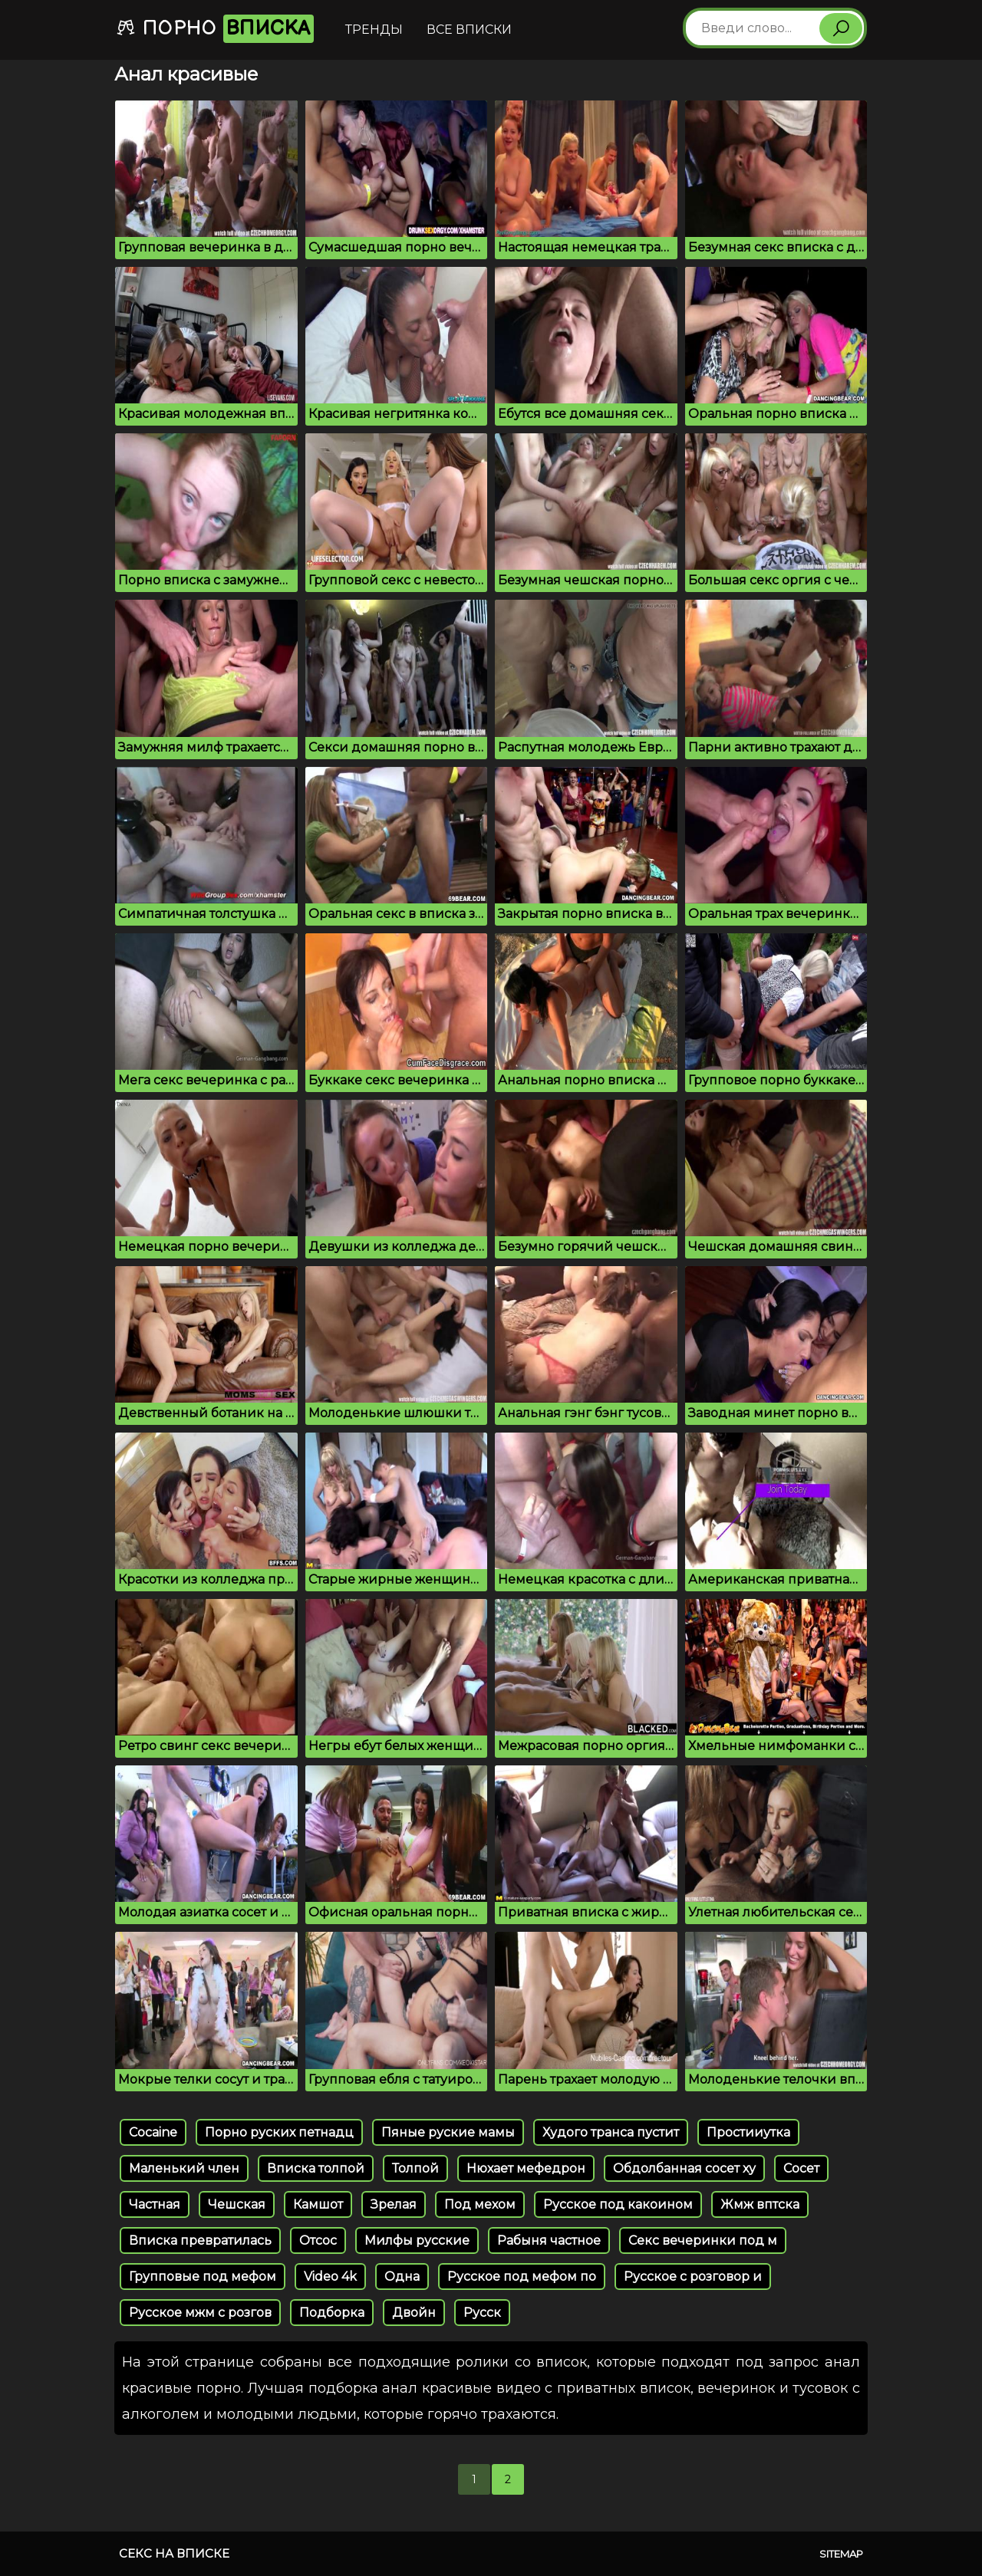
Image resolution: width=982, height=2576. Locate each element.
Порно (215, 29)
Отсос (318, 2240)
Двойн (414, 2312)
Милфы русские (417, 2240)
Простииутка (748, 2132)
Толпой (415, 2168)
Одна (402, 2276)
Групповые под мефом (202, 2276)
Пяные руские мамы (448, 2132)
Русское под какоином (618, 2204)
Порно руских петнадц (279, 2132)
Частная (154, 2204)
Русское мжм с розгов (200, 2312)
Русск (482, 2312)
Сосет (801, 2168)
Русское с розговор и (693, 2276)
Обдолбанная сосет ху (684, 2168)
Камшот (318, 2204)
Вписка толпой (315, 2168)
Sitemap (841, 2554)
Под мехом (480, 2204)
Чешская (236, 2204)
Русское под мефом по (521, 2276)
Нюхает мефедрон (525, 2168)
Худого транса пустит (610, 2132)
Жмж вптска (759, 2204)
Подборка (331, 2312)
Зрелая (394, 2204)
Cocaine (153, 2132)
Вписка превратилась (200, 2240)
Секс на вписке (174, 2553)
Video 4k (330, 2276)
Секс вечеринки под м (702, 2240)
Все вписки (469, 29)
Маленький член (184, 2168)
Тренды (374, 29)
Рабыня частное (549, 2240)
